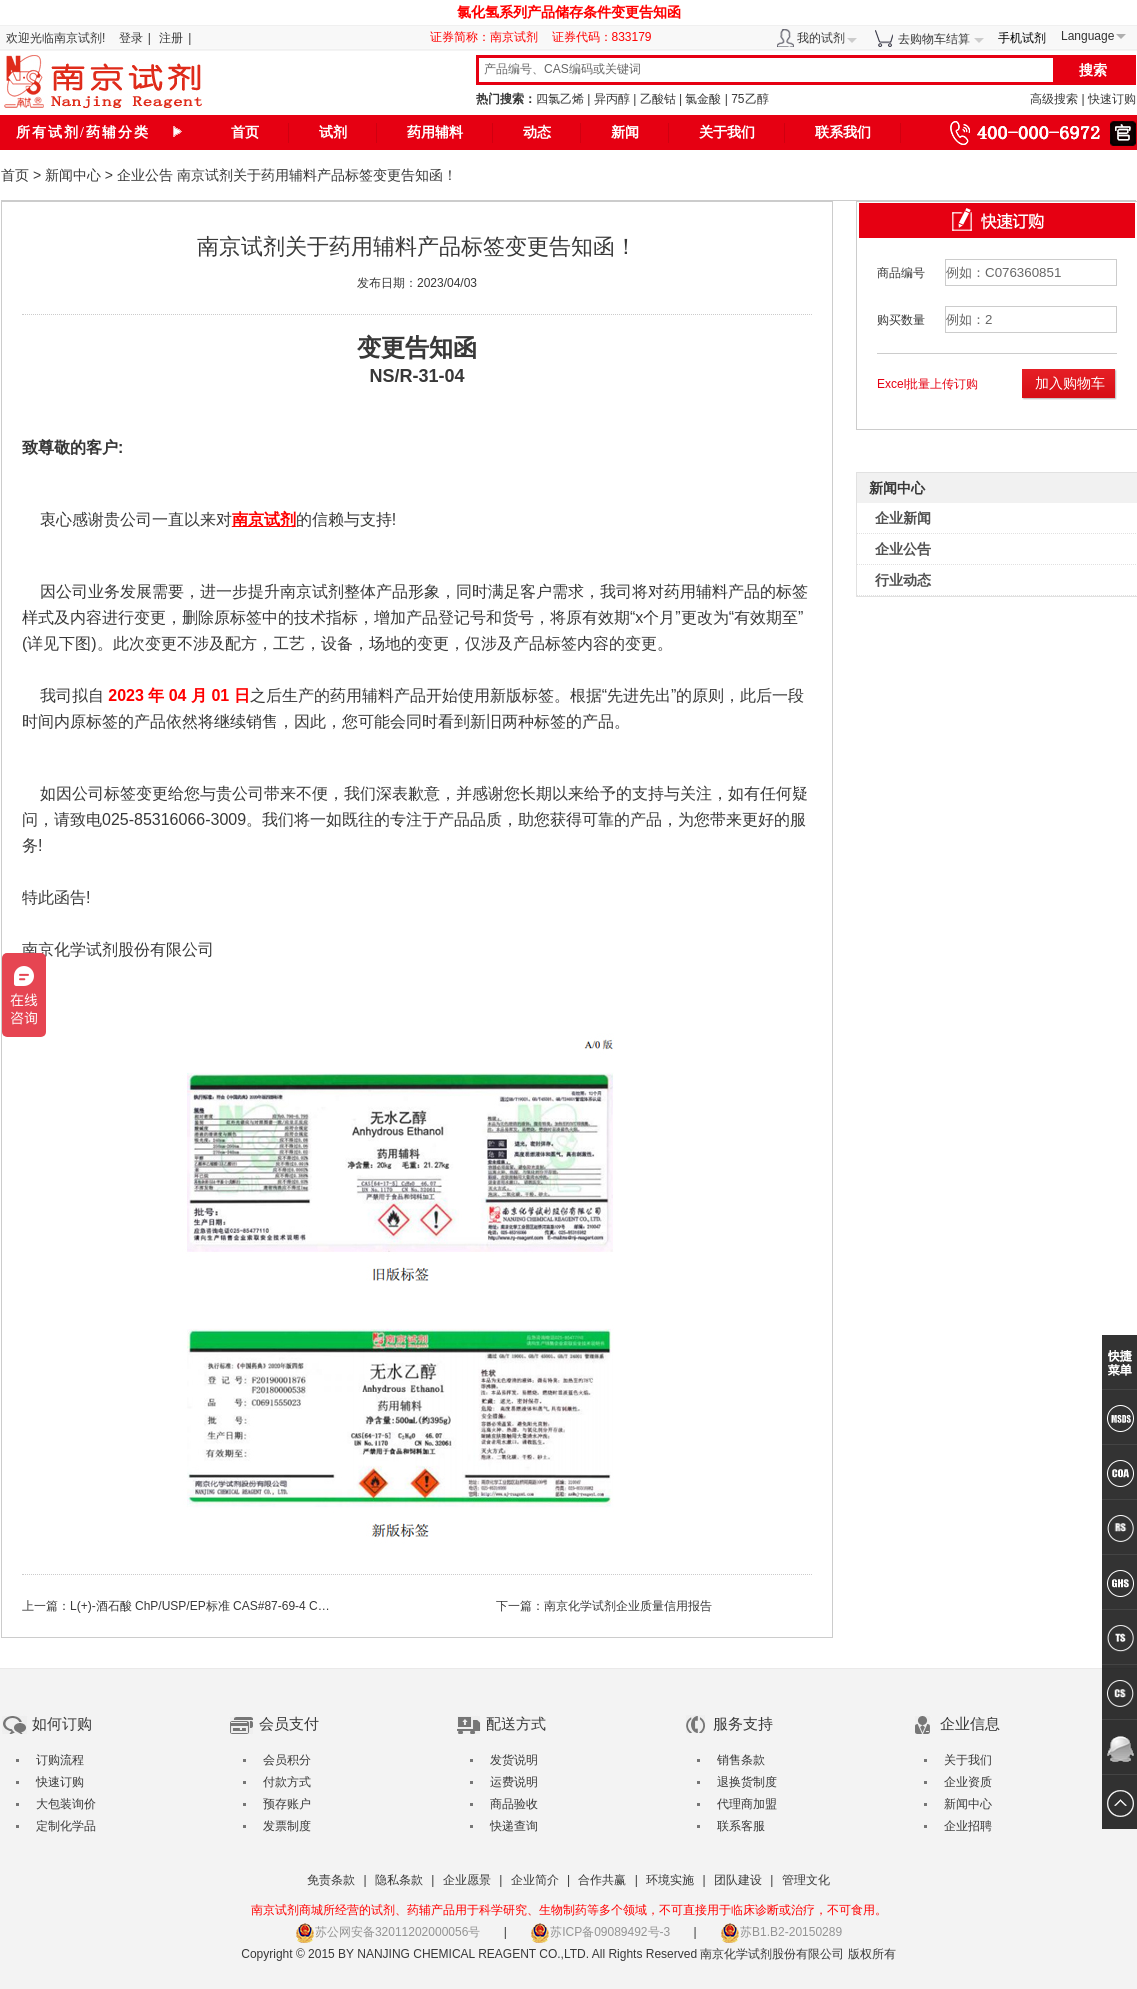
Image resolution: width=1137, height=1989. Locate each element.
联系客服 (741, 1826)
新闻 (625, 132)
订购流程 (60, 1760)
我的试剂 (821, 38)
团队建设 (738, 1880)
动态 (537, 132)
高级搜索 (1054, 99)
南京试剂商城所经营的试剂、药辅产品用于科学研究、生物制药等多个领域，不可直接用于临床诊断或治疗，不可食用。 (569, 1910)
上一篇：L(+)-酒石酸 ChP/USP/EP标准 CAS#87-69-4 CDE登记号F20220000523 (236, 1606)
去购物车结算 (934, 39)
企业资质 (968, 1782)
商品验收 (514, 1804)
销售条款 (741, 1760)
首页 (245, 132)
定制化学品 (66, 1826)
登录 (131, 38)
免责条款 (331, 1880)
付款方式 (287, 1782)
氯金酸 (703, 99)
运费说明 (514, 1782)
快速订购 (1112, 99)
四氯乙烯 (560, 99)
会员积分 (287, 1760)
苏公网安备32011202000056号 (387, 1932)
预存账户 (287, 1804)
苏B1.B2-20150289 (781, 1932)
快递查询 (514, 1826)
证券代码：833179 (602, 37)
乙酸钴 (658, 99)
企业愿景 (467, 1880)
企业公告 (145, 175)
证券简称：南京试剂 (489, 37)
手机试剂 (1022, 38)
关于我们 (727, 132)
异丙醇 (612, 99)
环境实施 (670, 1880)
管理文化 (806, 1880)
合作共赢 (602, 1880)
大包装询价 (66, 1804)
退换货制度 (747, 1782)
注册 (171, 38)
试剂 (333, 132)
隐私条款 (399, 1880)
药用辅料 (435, 132)
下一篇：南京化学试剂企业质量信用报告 (604, 1606)
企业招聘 (968, 1826)
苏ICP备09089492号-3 (600, 1932)
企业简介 (535, 1880)
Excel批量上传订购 (927, 384)
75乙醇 (749, 99)
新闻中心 (73, 175)
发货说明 (514, 1760)
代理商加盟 (747, 1804)
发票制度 (287, 1826)
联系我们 (843, 132)
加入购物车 (1070, 383)
